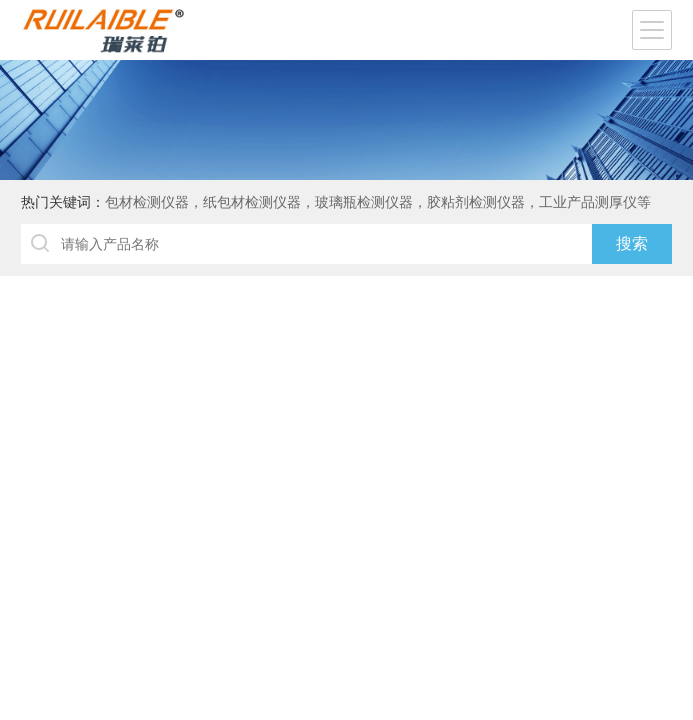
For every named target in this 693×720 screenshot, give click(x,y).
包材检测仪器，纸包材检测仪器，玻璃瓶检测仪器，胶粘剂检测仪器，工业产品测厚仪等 (378, 202)
